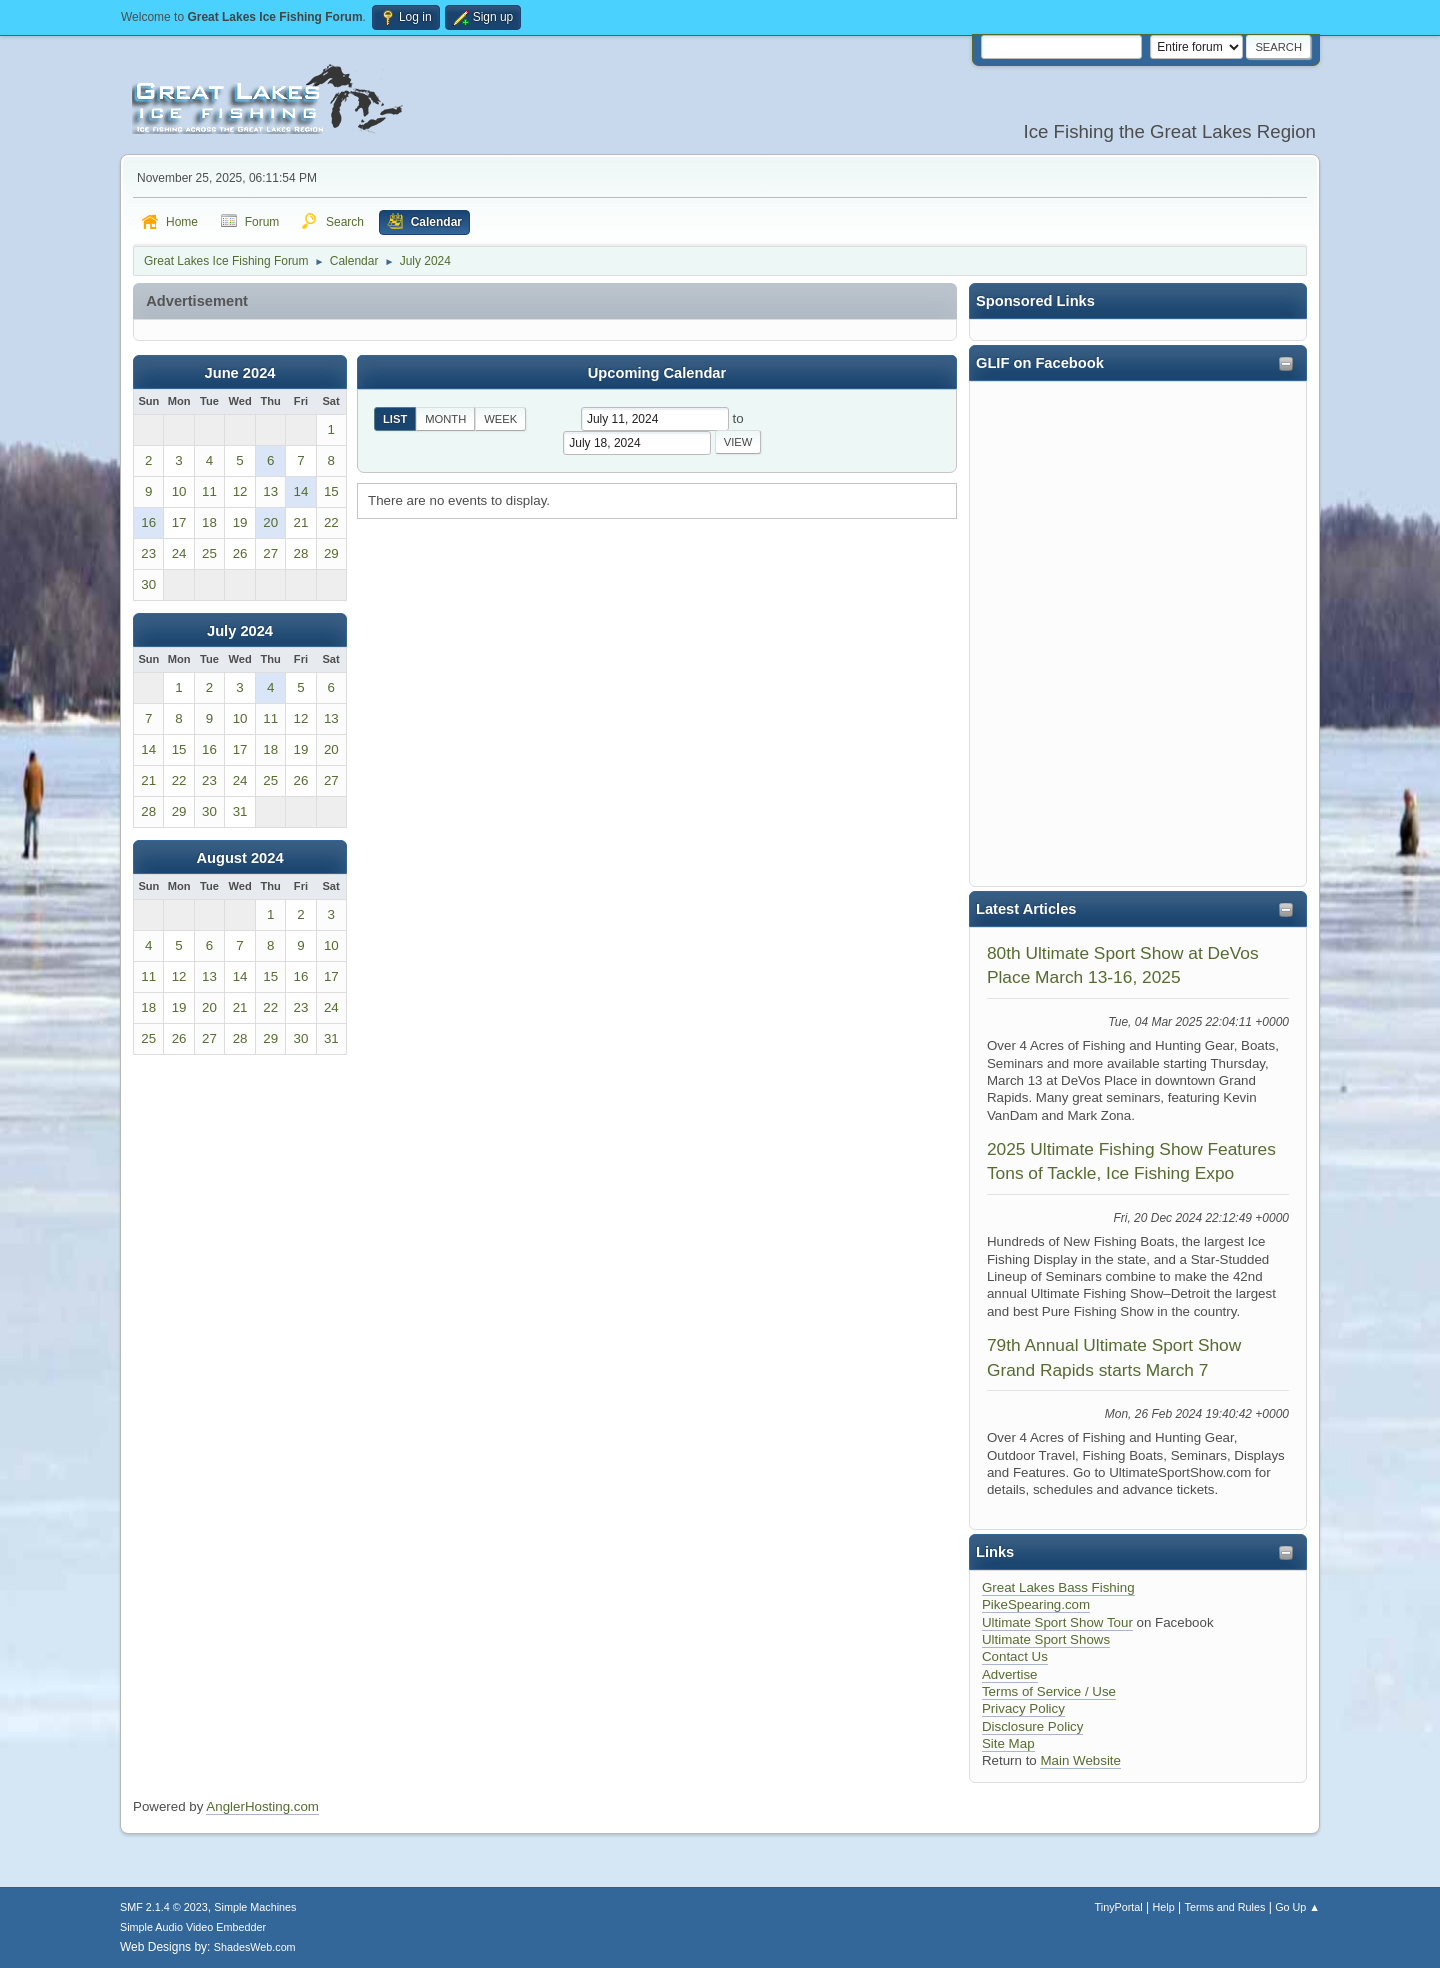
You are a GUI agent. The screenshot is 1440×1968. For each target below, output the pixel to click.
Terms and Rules (1225, 1907)
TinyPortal (1119, 1907)
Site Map (1008, 1743)
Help (1164, 1907)
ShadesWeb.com (255, 1947)
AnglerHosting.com (262, 1806)
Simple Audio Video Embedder (193, 1927)
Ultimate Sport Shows (1046, 1639)
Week (500, 419)
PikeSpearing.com (1036, 1604)
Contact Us (1015, 1656)
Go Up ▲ (1297, 1907)
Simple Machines (255, 1907)
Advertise (1010, 1674)
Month (445, 419)
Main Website (1080, 1760)
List (395, 419)
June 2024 (240, 373)
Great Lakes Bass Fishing (1058, 1587)
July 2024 (240, 631)
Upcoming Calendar (657, 373)
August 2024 (239, 858)
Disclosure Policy (1032, 1726)
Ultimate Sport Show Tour (1057, 1622)
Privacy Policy (1023, 1708)
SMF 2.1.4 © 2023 (164, 1907)
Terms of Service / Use (1049, 1691)
